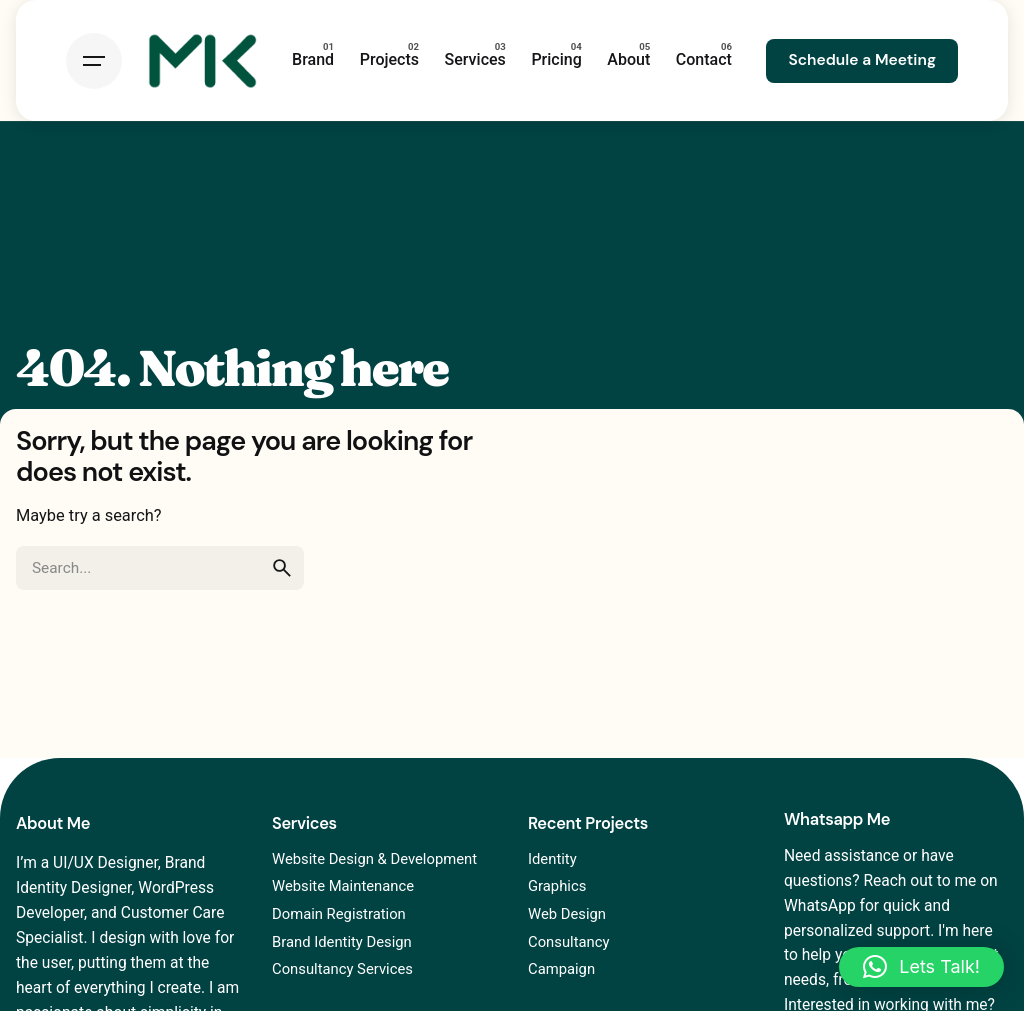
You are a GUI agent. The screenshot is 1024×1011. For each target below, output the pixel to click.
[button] (921, 967)
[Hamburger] (94, 61)
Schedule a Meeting (862, 60)
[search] (282, 568)
